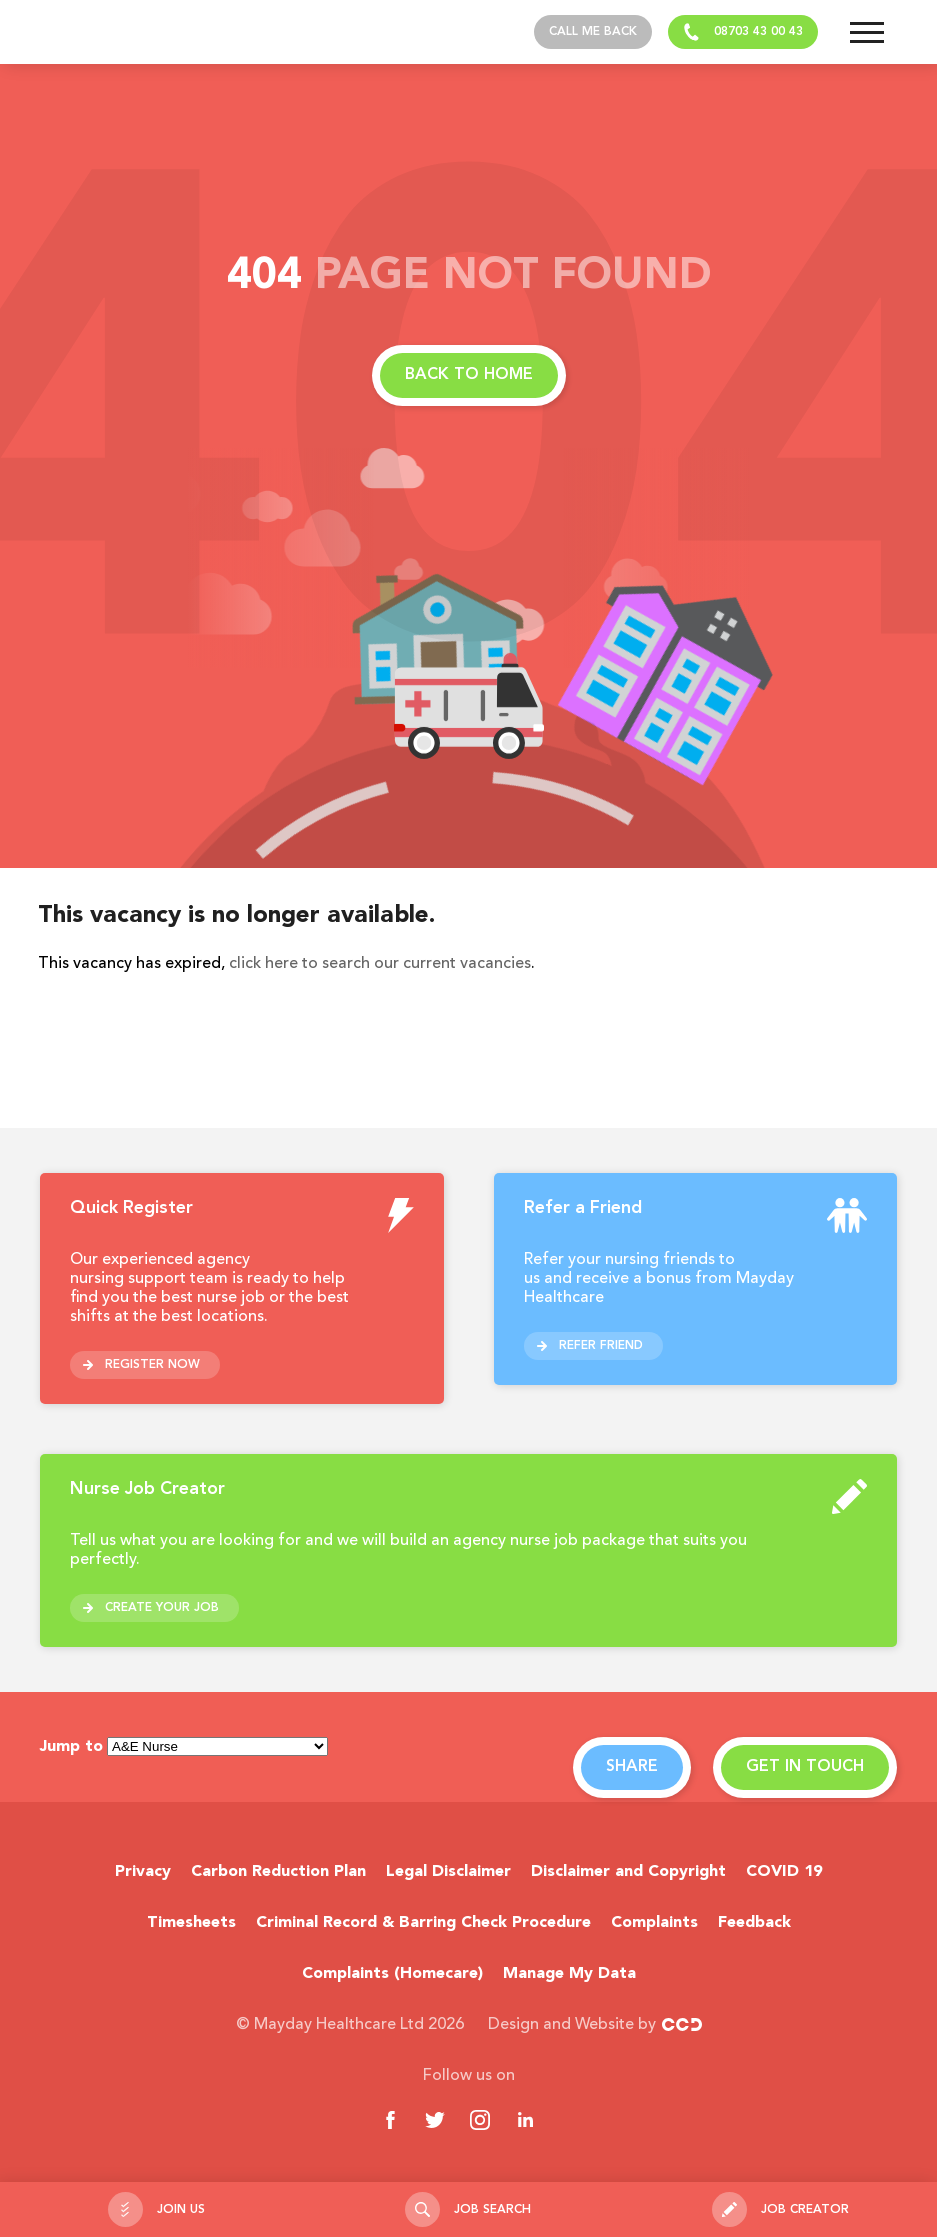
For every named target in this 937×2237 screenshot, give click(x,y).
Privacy (143, 1872)
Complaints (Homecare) (392, 1974)
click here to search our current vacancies (380, 964)
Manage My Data (569, 1974)
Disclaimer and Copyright (628, 1872)
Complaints (654, 1923)
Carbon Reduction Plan (278, 1872)
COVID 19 (784, 1872)
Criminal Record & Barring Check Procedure (423, 1923)
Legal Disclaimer (448, 1872)
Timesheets (191, 1923)
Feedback (754, 1923)
